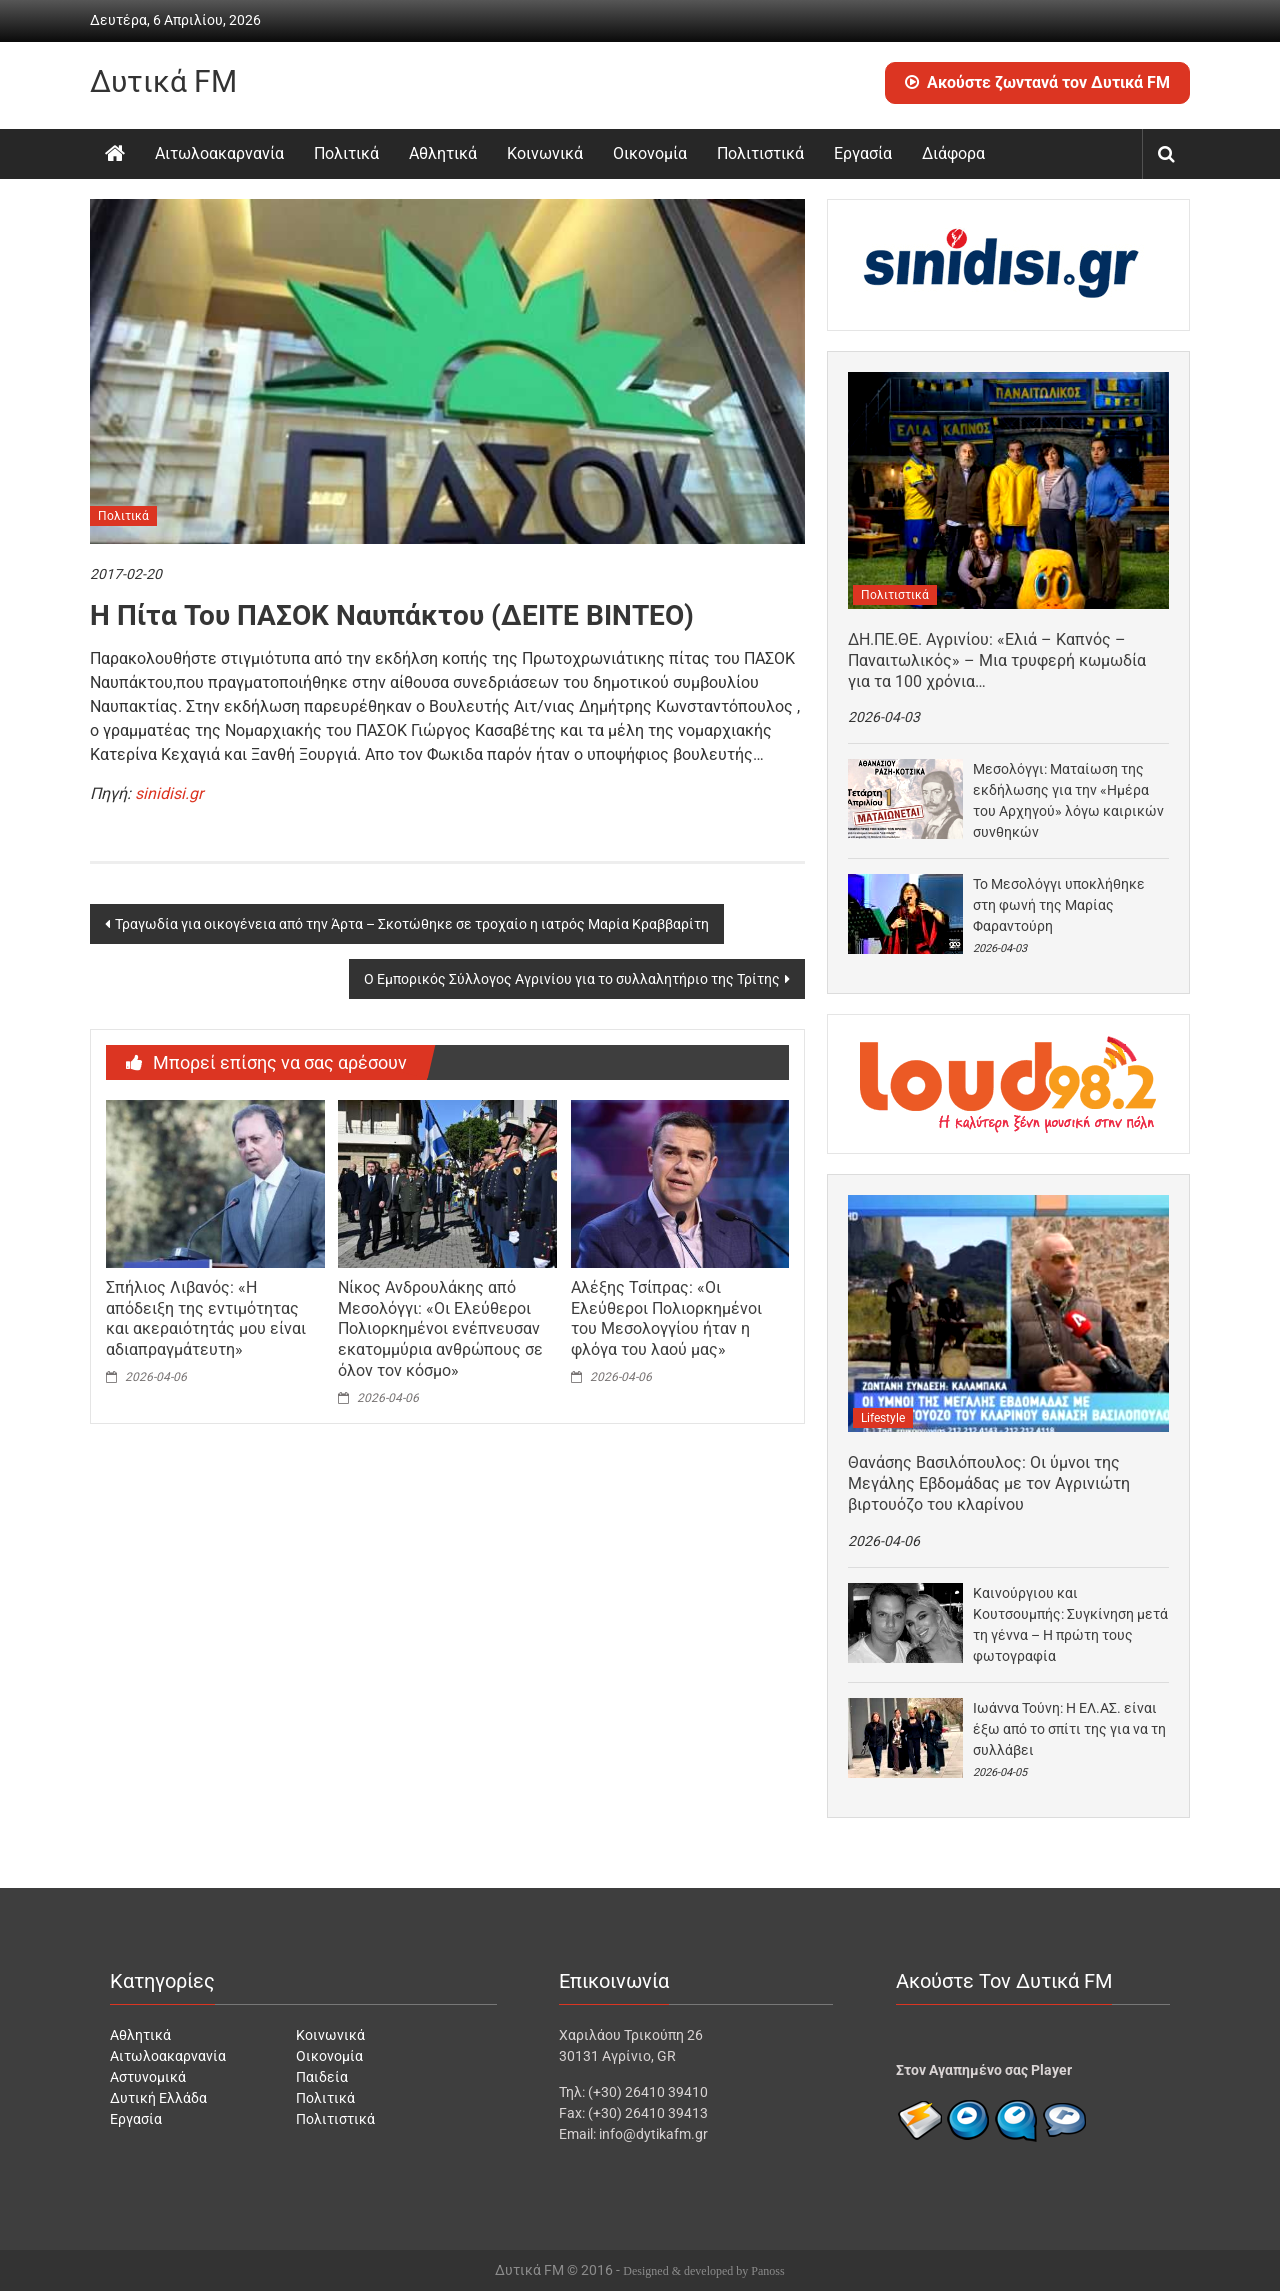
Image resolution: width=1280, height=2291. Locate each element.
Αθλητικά (443, 153)
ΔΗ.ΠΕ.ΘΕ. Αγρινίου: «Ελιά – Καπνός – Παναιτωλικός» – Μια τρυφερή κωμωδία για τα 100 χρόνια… (997, 660)
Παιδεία (322, 2077)
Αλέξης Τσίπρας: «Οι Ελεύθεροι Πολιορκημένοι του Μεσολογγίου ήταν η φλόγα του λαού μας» (666, 1318)
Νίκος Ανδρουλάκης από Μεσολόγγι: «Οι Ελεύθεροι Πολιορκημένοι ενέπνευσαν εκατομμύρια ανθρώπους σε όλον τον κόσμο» (440, 1329)
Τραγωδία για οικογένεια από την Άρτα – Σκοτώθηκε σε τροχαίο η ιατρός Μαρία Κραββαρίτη (412, 924)
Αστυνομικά (148, 2077)
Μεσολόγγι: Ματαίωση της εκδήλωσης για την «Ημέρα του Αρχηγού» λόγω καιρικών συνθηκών (1068, 800)
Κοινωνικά (545, 153)
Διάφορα (953, 153)
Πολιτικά (346, 153)
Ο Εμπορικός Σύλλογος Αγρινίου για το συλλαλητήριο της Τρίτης (572, 979)
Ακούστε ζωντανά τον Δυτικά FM (1037, 82)
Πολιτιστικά (760, 153)
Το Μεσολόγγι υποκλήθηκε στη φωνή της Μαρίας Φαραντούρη (1059, 905)
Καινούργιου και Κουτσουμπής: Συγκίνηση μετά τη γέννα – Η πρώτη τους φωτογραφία (1070, 1624)
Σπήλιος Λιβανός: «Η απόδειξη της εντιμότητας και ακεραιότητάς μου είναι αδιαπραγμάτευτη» (206, 1318)
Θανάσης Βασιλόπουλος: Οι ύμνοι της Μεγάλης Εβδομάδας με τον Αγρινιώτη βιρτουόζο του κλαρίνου (989, 1483)
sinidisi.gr (169, 793)
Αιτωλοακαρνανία (219, 153)
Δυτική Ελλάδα (158, 2098)
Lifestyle (883, 1418)
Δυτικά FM (163, 81)
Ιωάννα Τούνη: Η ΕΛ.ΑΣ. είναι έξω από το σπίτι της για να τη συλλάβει (1069, 1729)
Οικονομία (650, 153)
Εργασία (863, 153)
